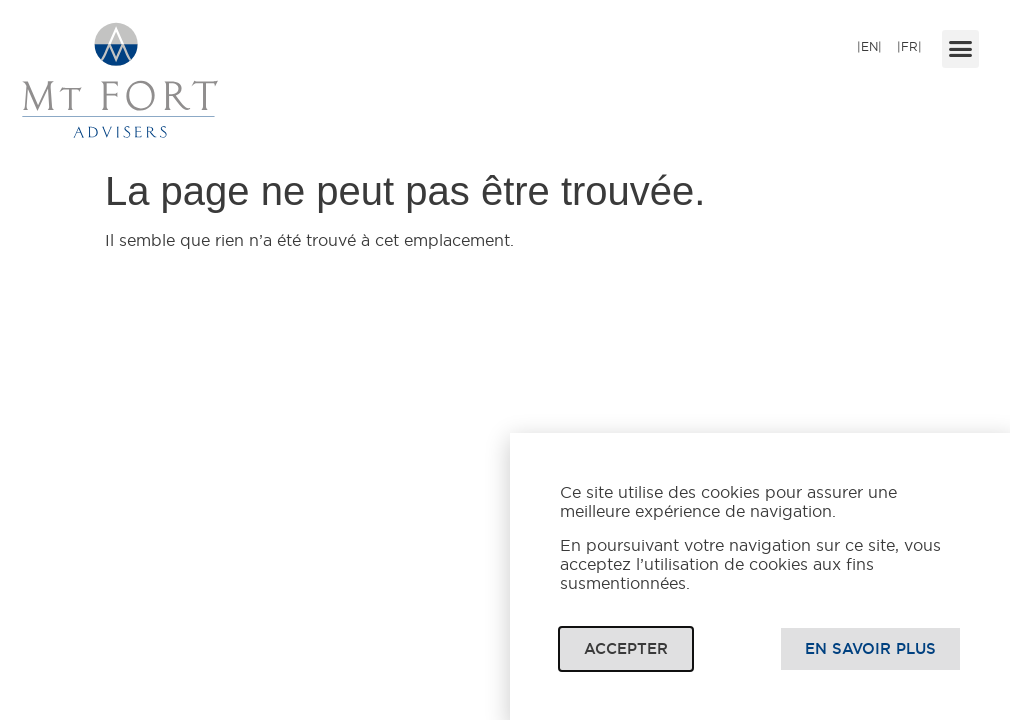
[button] (961, 49)
